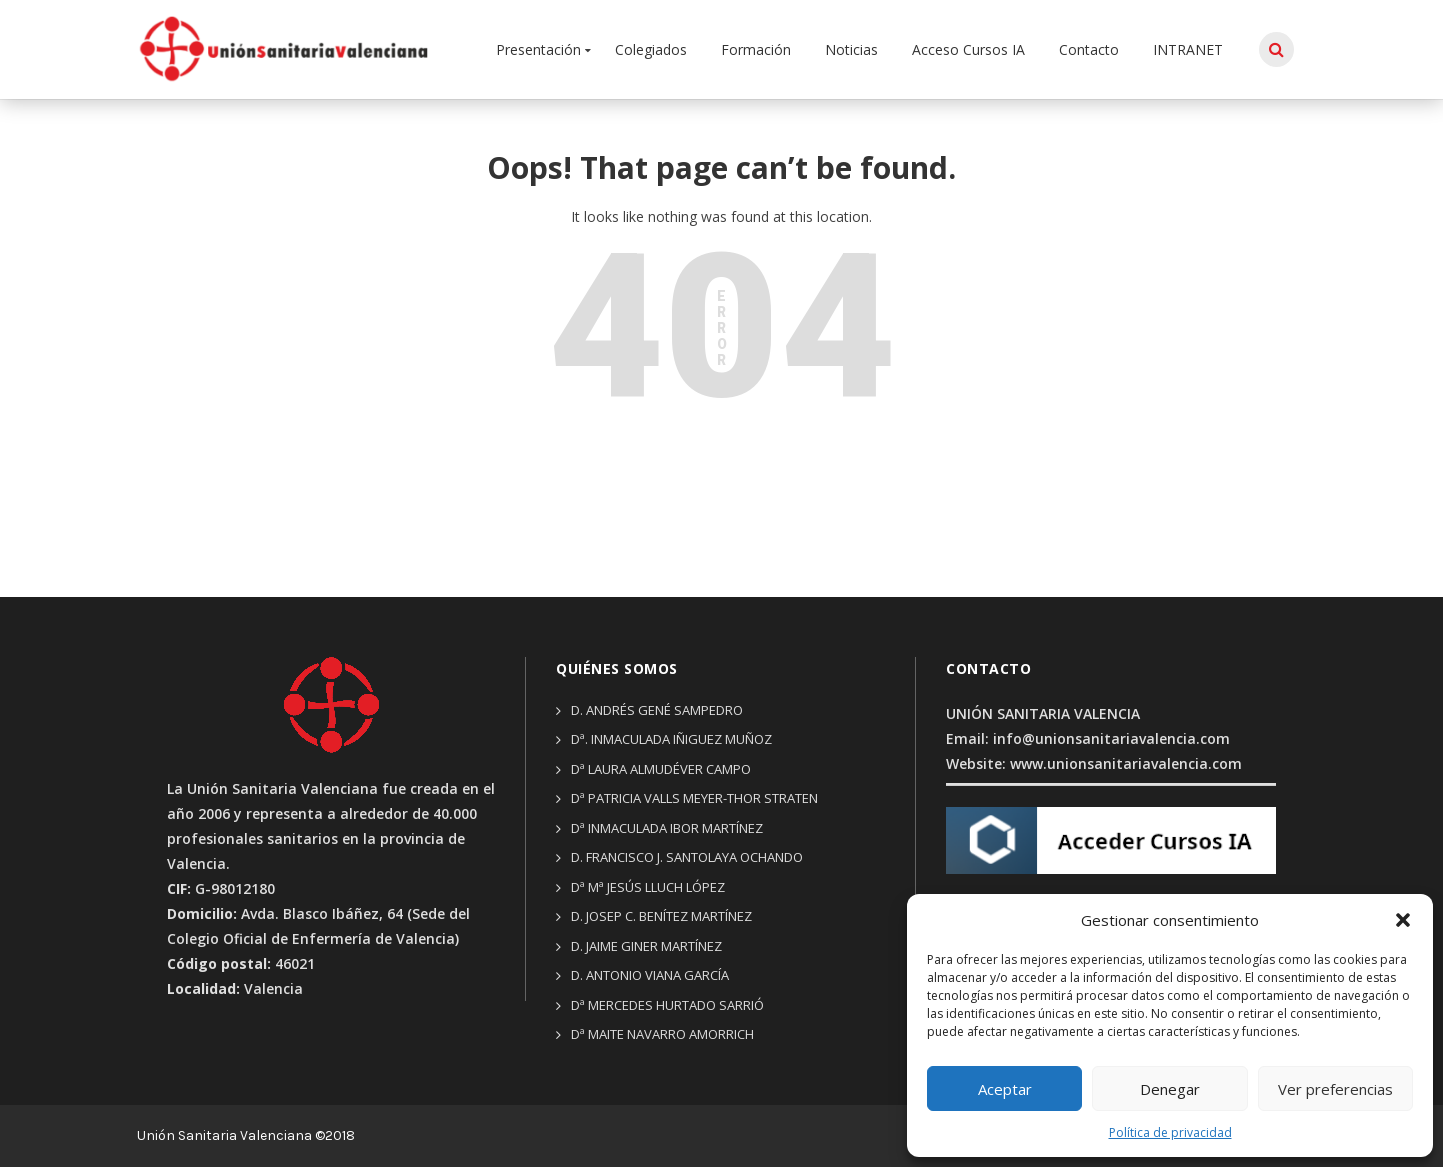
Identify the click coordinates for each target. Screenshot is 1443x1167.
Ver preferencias (1335, 1089)
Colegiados (651, 49)
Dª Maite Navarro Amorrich (662, 1034)
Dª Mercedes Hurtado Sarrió (667, 1005)
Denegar (1170, 1089)
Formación (756, 49)
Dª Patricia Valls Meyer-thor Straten (694, 798)
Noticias (851, 49)
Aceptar (1005, 1089)
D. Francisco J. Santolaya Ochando (687, 857)
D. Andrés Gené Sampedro (657, 710)
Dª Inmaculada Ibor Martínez (667, 828)
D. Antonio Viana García (650, 975)
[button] (1403, 920)
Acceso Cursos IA (968, 49)
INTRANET (1188, 49)
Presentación (538, 49)
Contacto (1089, 49)
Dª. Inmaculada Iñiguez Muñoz (671, 739)
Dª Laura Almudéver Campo (661, 769)
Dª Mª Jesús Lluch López (648, 887)
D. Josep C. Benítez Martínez (661, 916)
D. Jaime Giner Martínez (646, 946)
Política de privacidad (1170, 1132)
